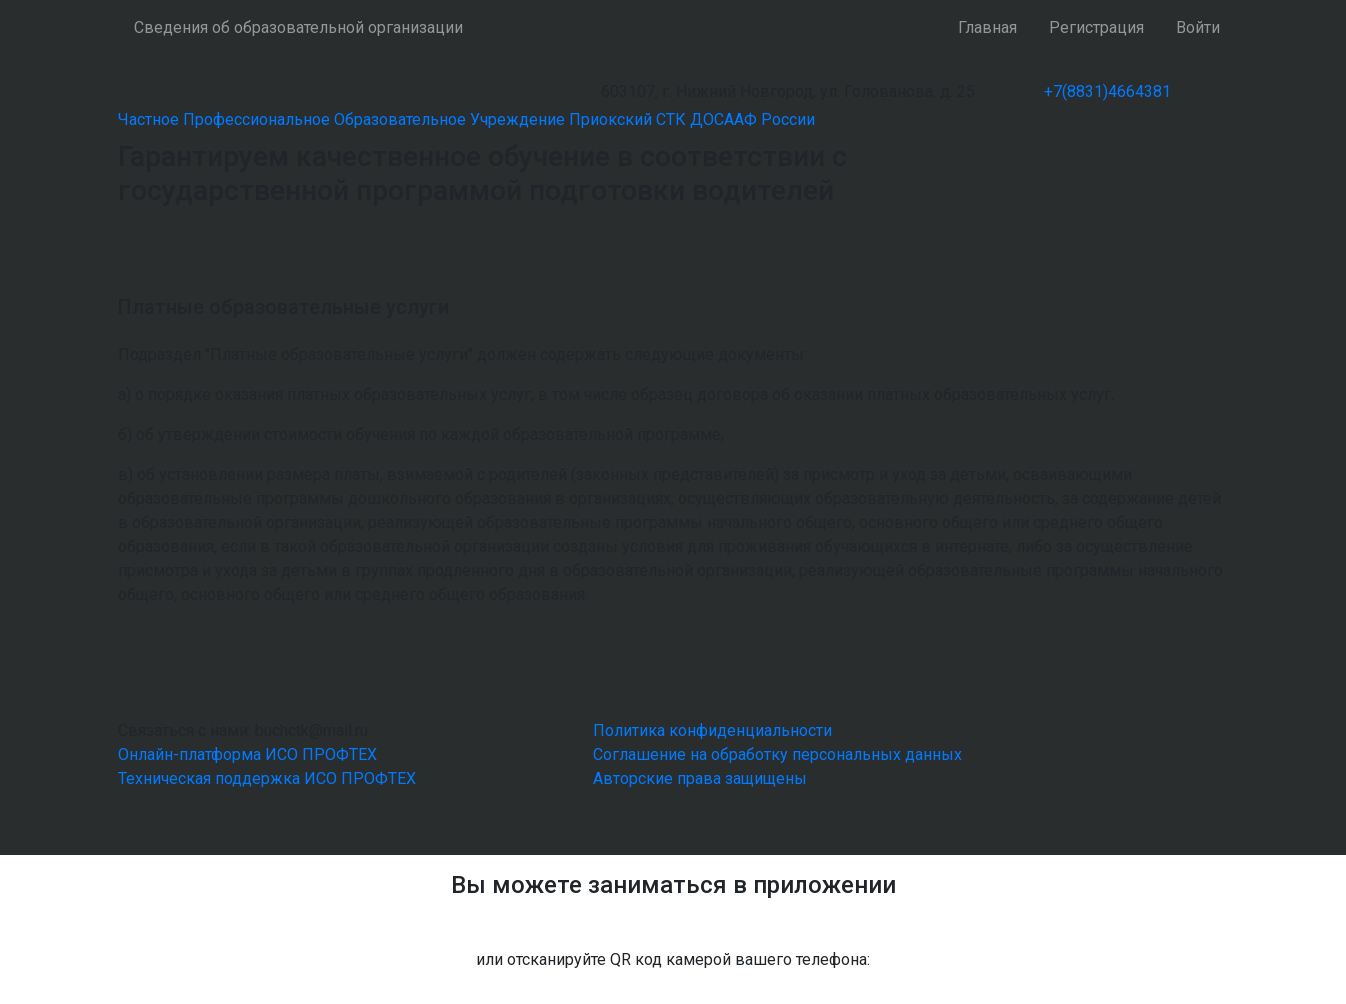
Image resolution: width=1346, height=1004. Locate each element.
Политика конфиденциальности (712, 730)
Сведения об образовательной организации (298, 27)
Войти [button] (1198, 27)
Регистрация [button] (1096, 27)
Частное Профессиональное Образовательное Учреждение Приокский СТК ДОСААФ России (466, 119)
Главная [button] (987, 27)
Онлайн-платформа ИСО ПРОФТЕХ (247, 754)
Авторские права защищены (700, 778)
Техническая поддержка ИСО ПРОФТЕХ (267, 778)
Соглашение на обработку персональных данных (777, 754)
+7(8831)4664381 (1107, 91)
